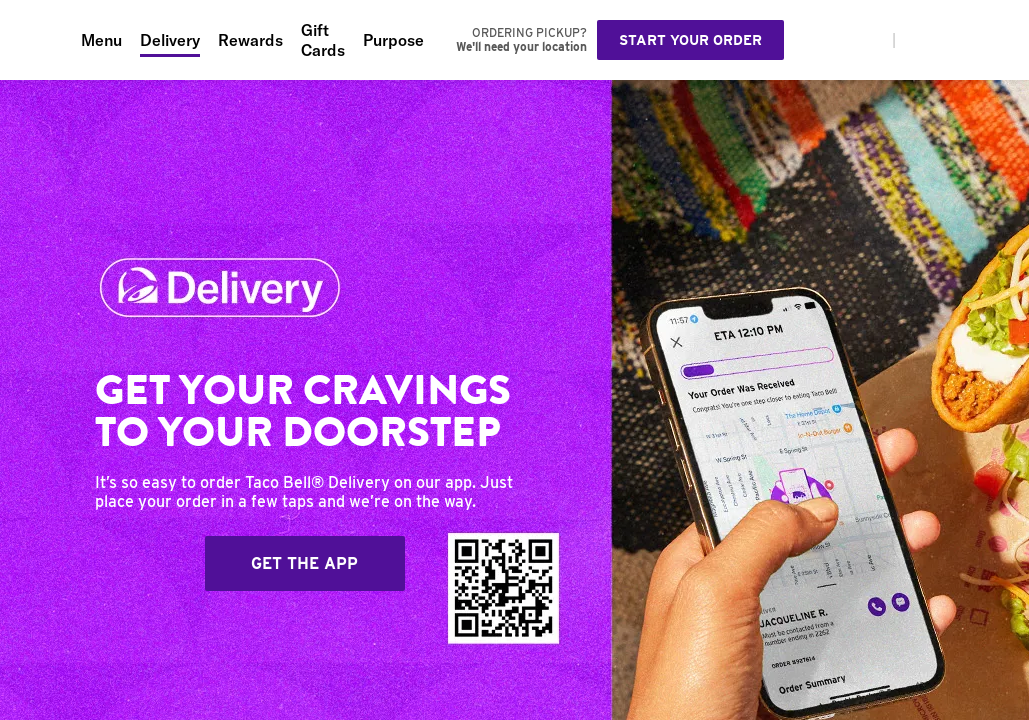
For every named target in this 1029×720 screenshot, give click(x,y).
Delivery (170, 40)
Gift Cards (323, 40)
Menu (101, 40)
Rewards (250, 40)
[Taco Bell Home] (41, 40)
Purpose (393, 40)
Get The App (304, 563)
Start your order (690, 40)
